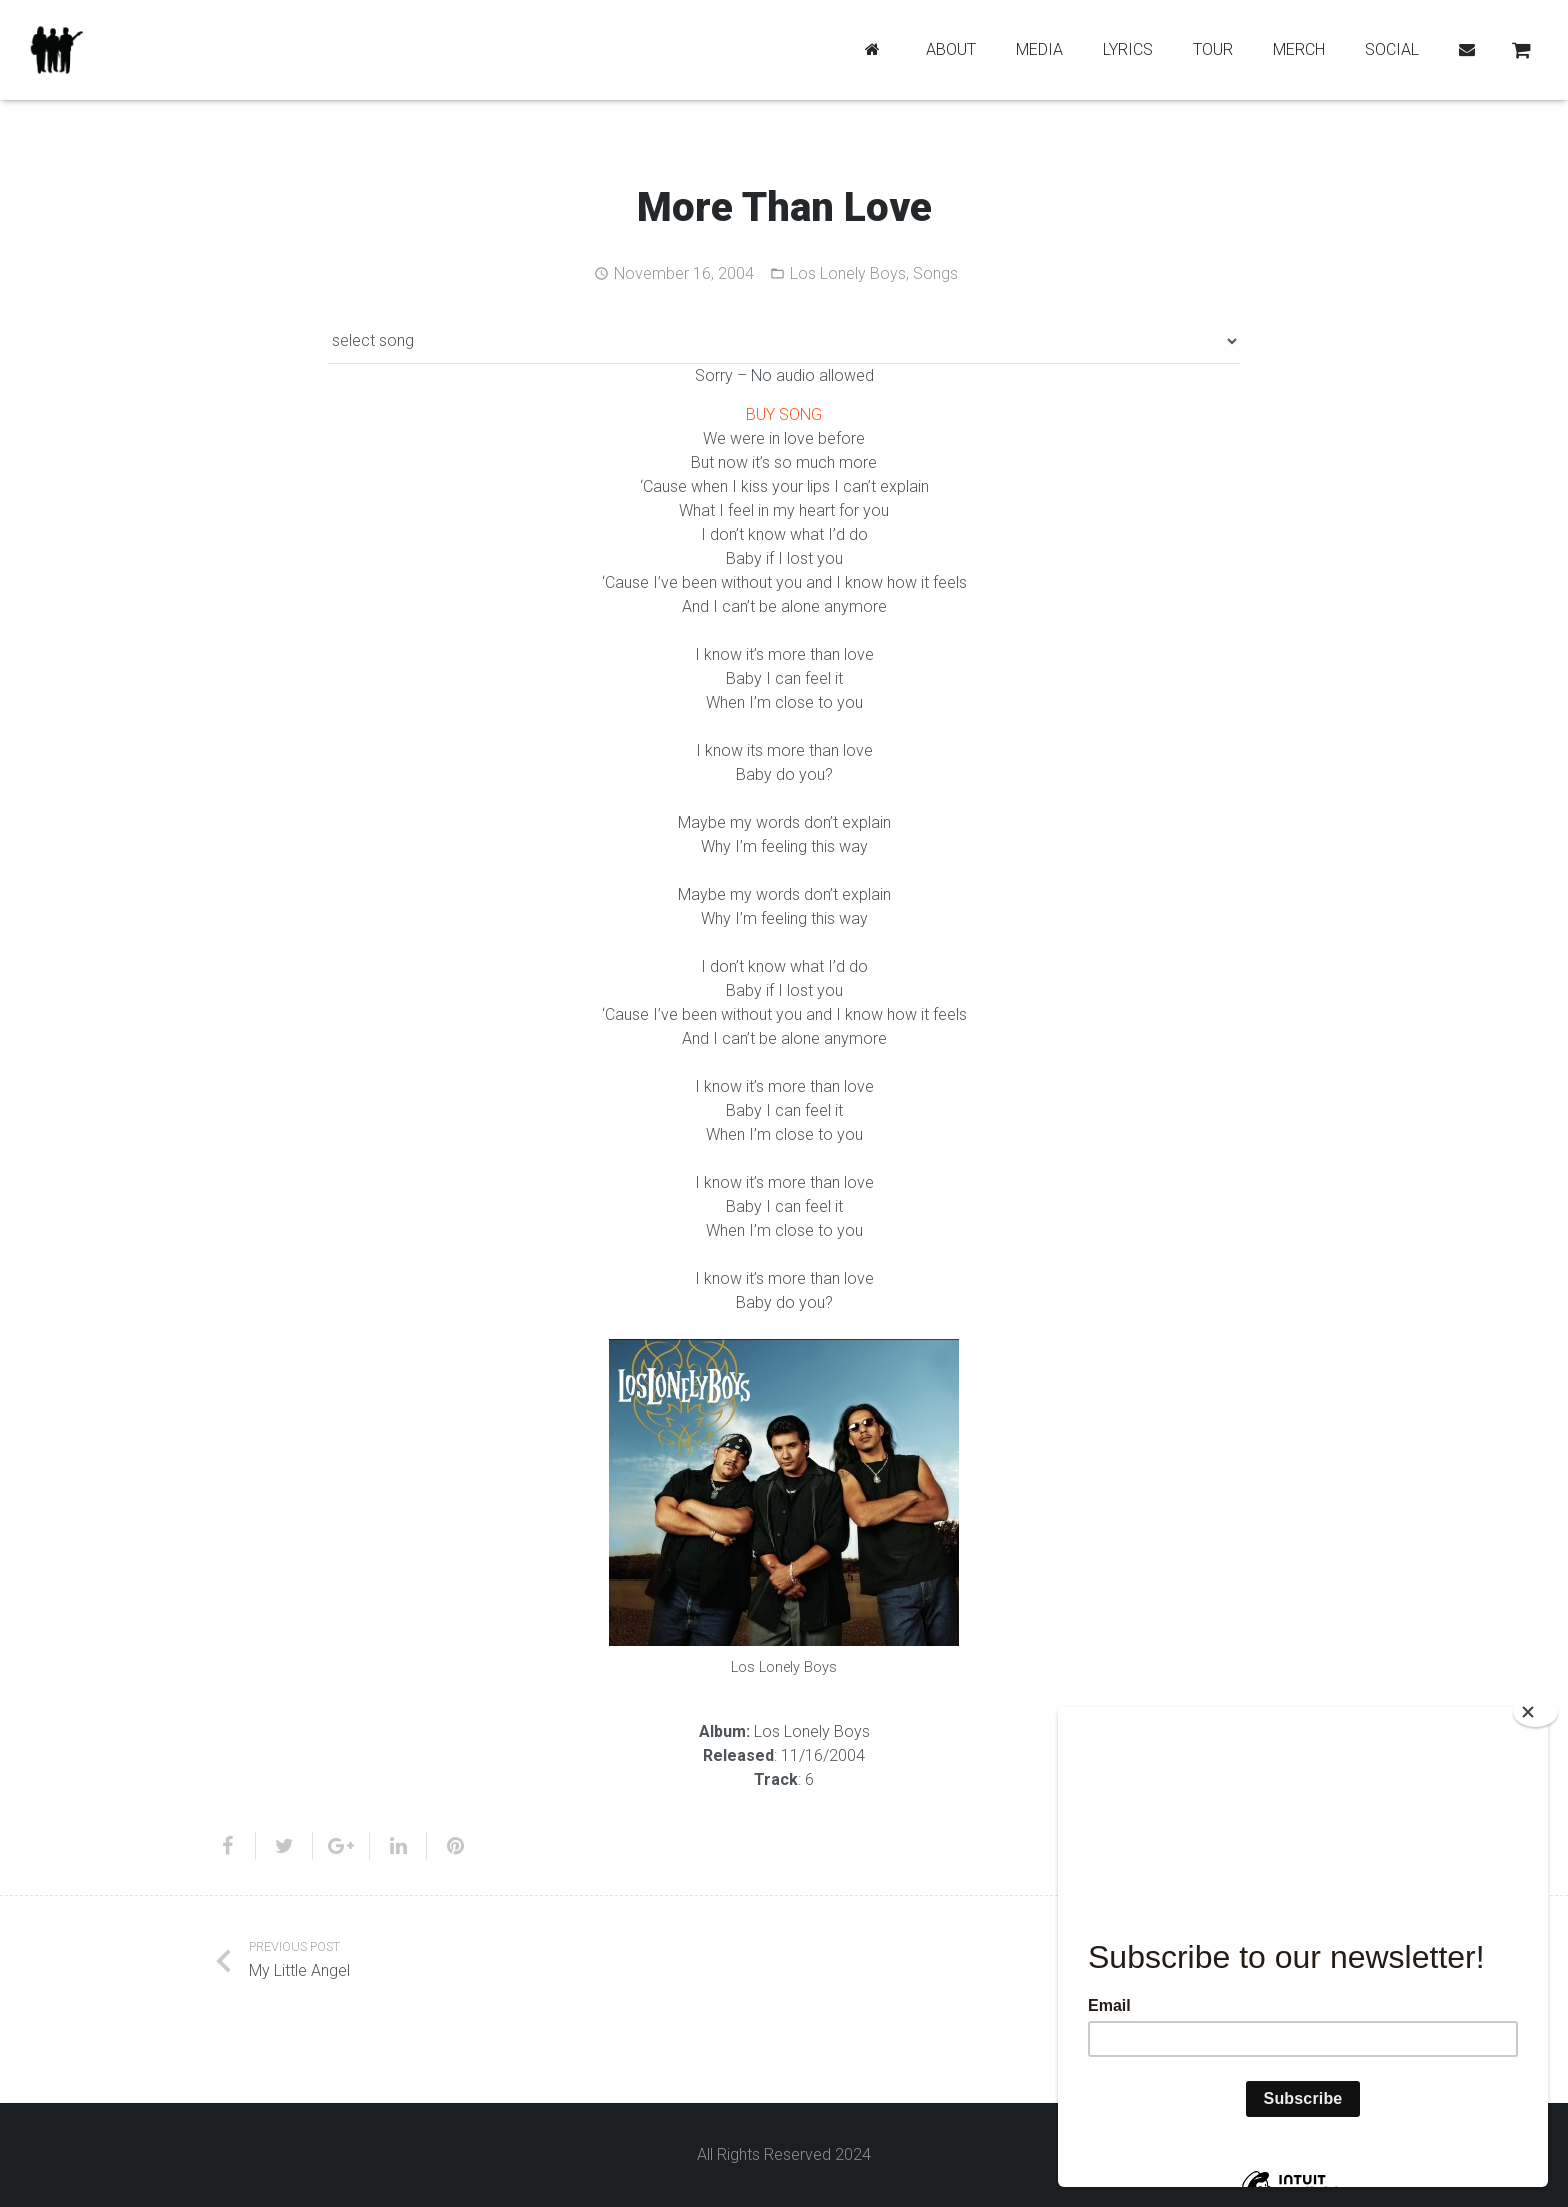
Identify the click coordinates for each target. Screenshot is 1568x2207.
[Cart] (1521, 50)
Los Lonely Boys (848, 273)
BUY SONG (784, 414)
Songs (935, 273)
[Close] (1535, 1712)
